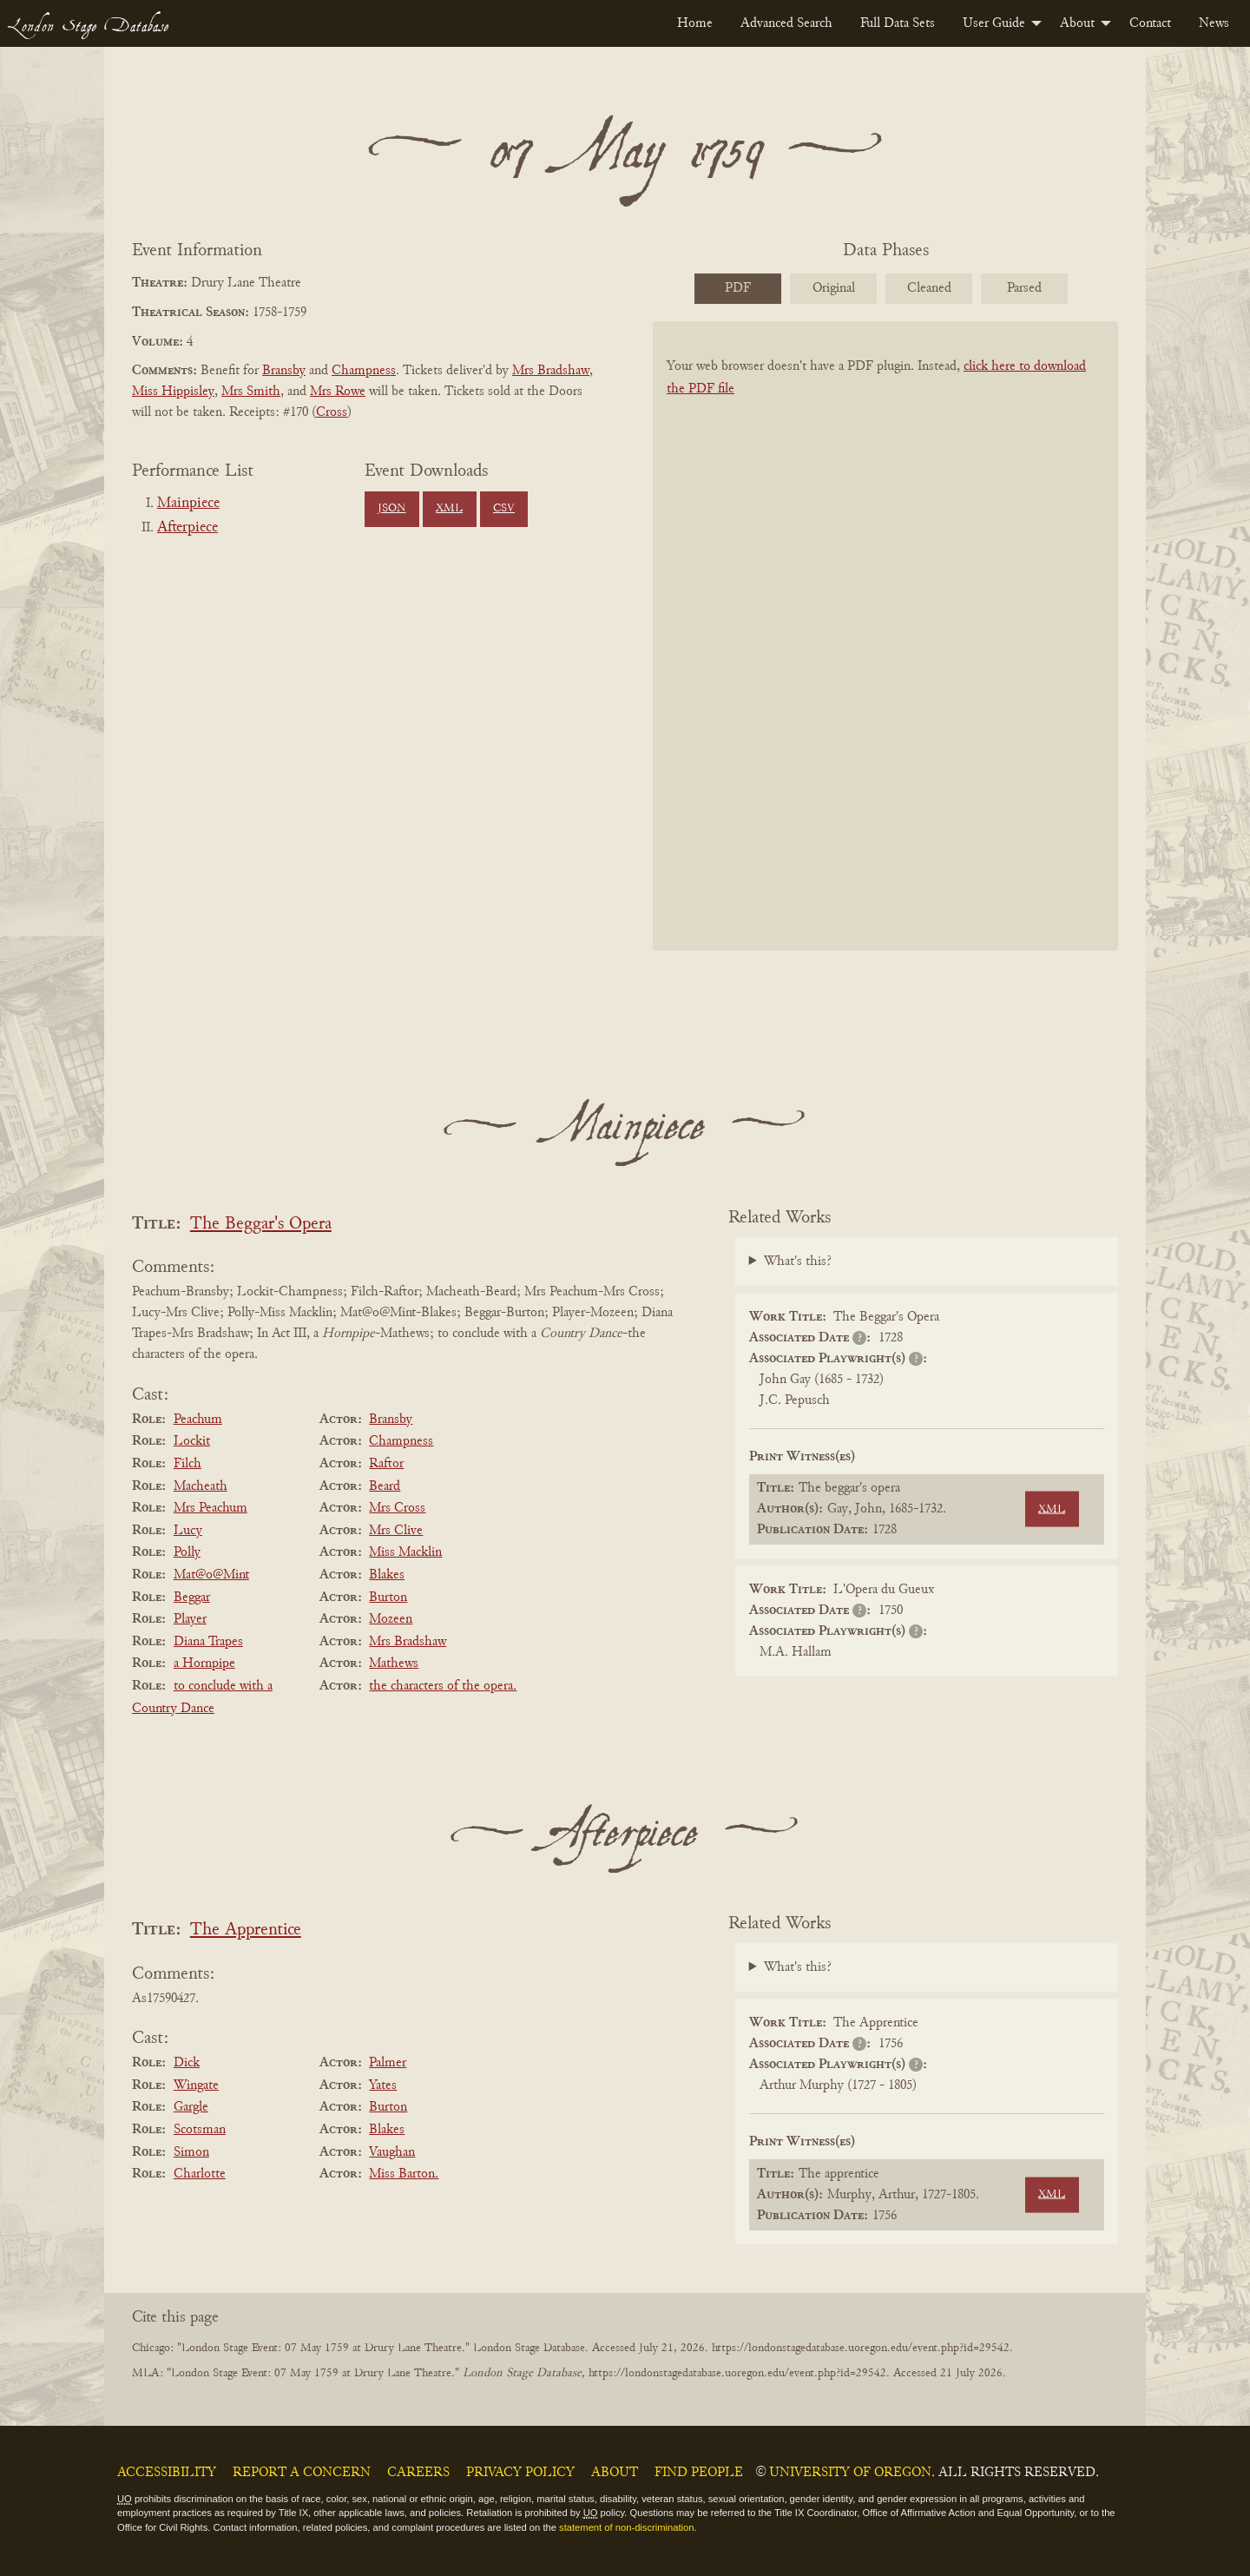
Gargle (191, 2107)
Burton (388, 1597)
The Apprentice (245, 1930)
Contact (1150, 23)
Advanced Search (786, 23)
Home (695, 23)
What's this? (798, 1261)
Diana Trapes (208, 1642)
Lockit (192, 1441)
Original (833, 288)
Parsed (1024, 288)
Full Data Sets (897, 23)
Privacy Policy (520, 2473)
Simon (191, 2152)
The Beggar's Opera (261, 1225)
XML (449, 509)
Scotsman (200, 2130)
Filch (187, 1464)
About (1077, 23)
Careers (418, 2473)
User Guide (994, 23)
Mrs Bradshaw (550, 371)
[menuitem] (695, 23)
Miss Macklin (405, 1552)
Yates (383, 2085)
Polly (187, 1552)
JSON (391, 509)
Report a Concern (302, 2473)
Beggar (192, 1597)
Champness (364, 371)
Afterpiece (187, 528)
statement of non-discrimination (626, 2527)
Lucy (188, 1531)
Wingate (196, 2085)
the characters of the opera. (442, 1686)
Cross (331, 412)
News (1214, 23)
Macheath (200, 1486)
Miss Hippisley (173, 392)
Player (190, 1619)
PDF (738, 288)
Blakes (387, 1575)
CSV (504, 509)
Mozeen (390, 1619)
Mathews (393, 1663)
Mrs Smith (250, 392)
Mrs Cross (397, 1508)
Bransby (284, 371)
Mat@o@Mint (211, 1575)
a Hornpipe (204, 1663)
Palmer (387, 2063)
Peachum (198, 1419)
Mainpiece (188, 503)
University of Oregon (850, 2473)
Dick (187, 2063)
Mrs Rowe (337, 392)
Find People (699, 2473)
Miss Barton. (403, 2174)
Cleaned (929, 288)
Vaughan (392, 2152)
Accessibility (166, 2473)
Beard (384, 1486)
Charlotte (200, 2174)
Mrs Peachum (210, 1508)
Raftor (386, 1464)
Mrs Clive (396, 1531)
